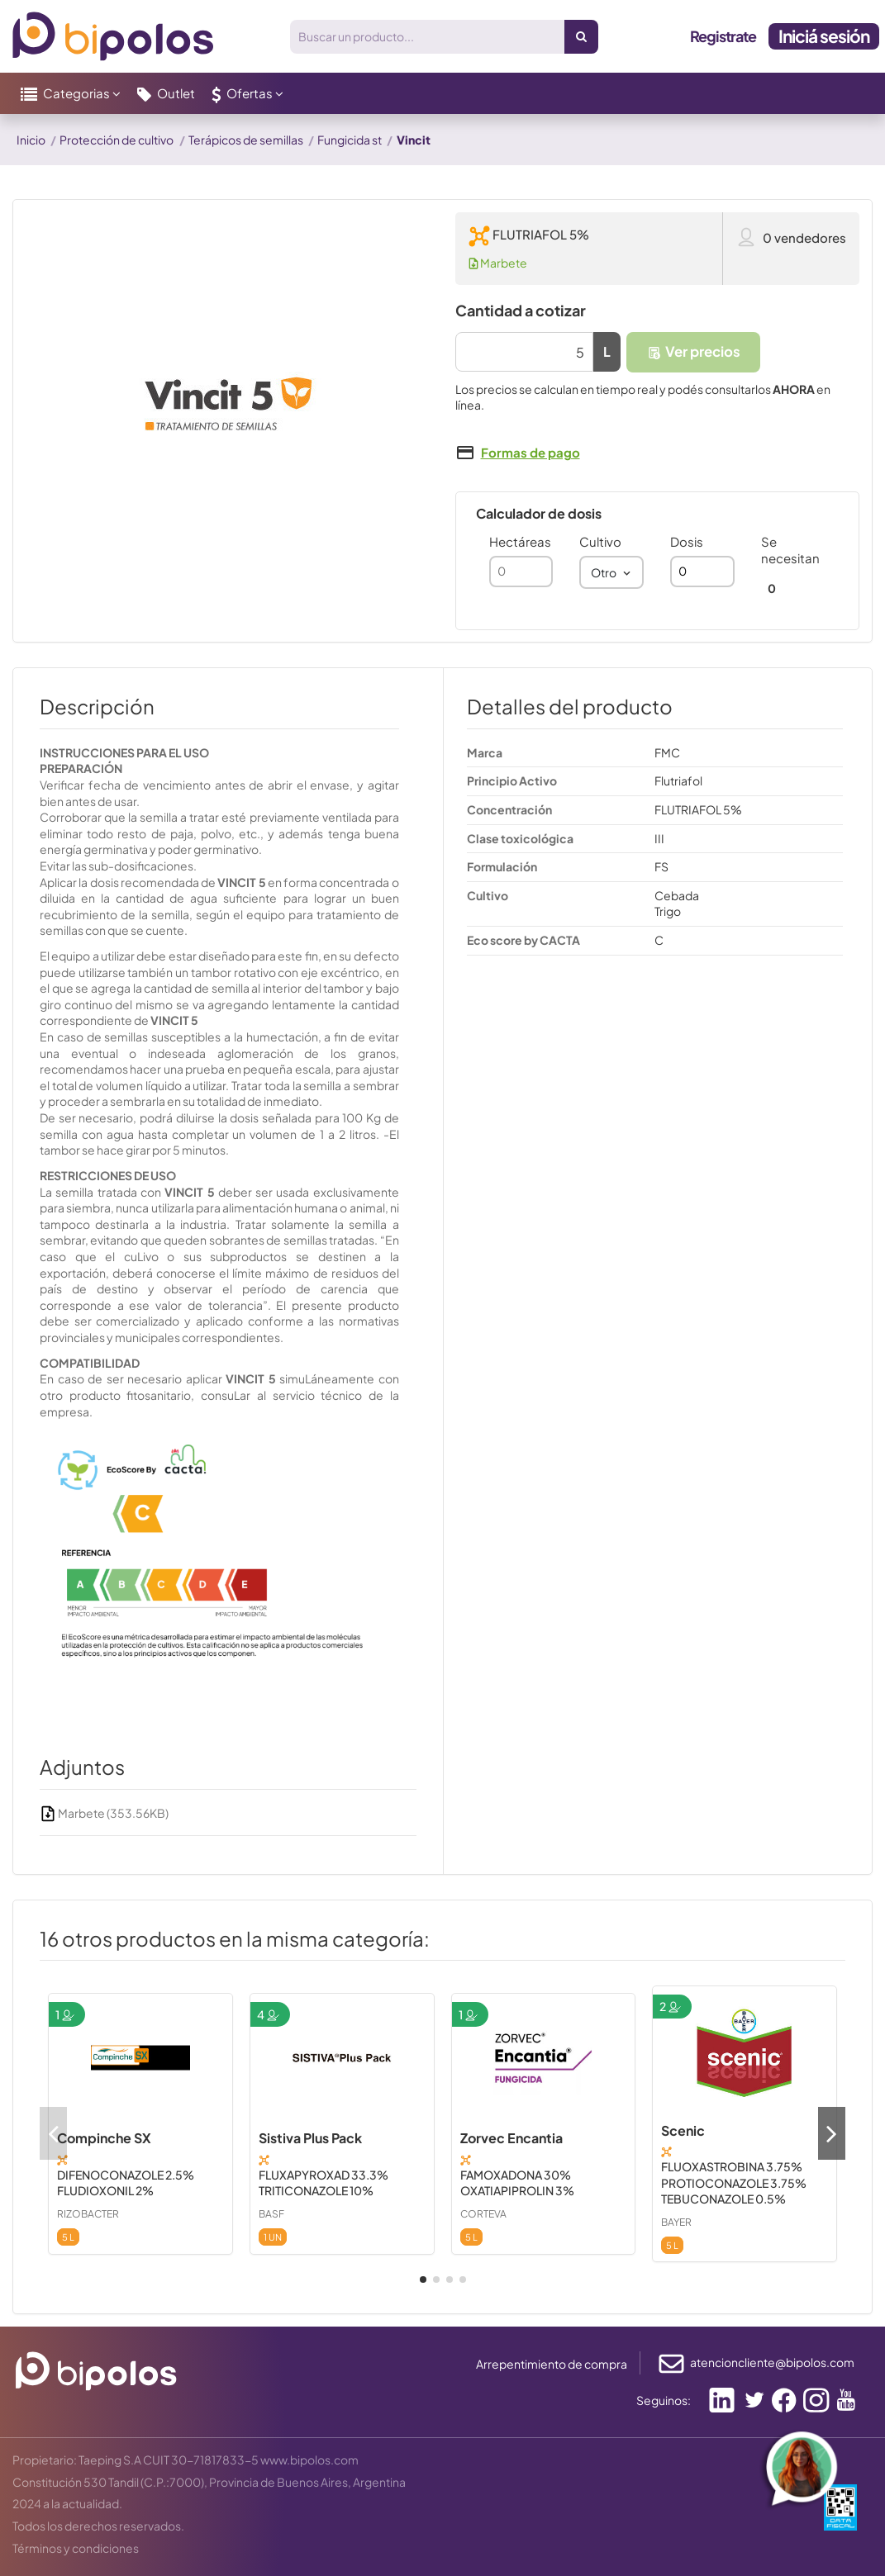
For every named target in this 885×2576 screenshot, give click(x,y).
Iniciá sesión (823, 36)
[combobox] (611, 572)
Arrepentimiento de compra (551, 2363)
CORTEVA (483, 2214)
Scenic (683, 2130)
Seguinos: (663, 2400)
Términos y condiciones (75, 2547)
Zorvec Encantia (511, 2138)
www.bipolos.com (309, 2459)
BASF (271, 2214)
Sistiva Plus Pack (310, 2138)
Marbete (498, 262)
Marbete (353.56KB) (104, 1812)
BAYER (676, 2222)
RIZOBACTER (88, 2214)
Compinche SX (104, 2138)
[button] (70, 93)
